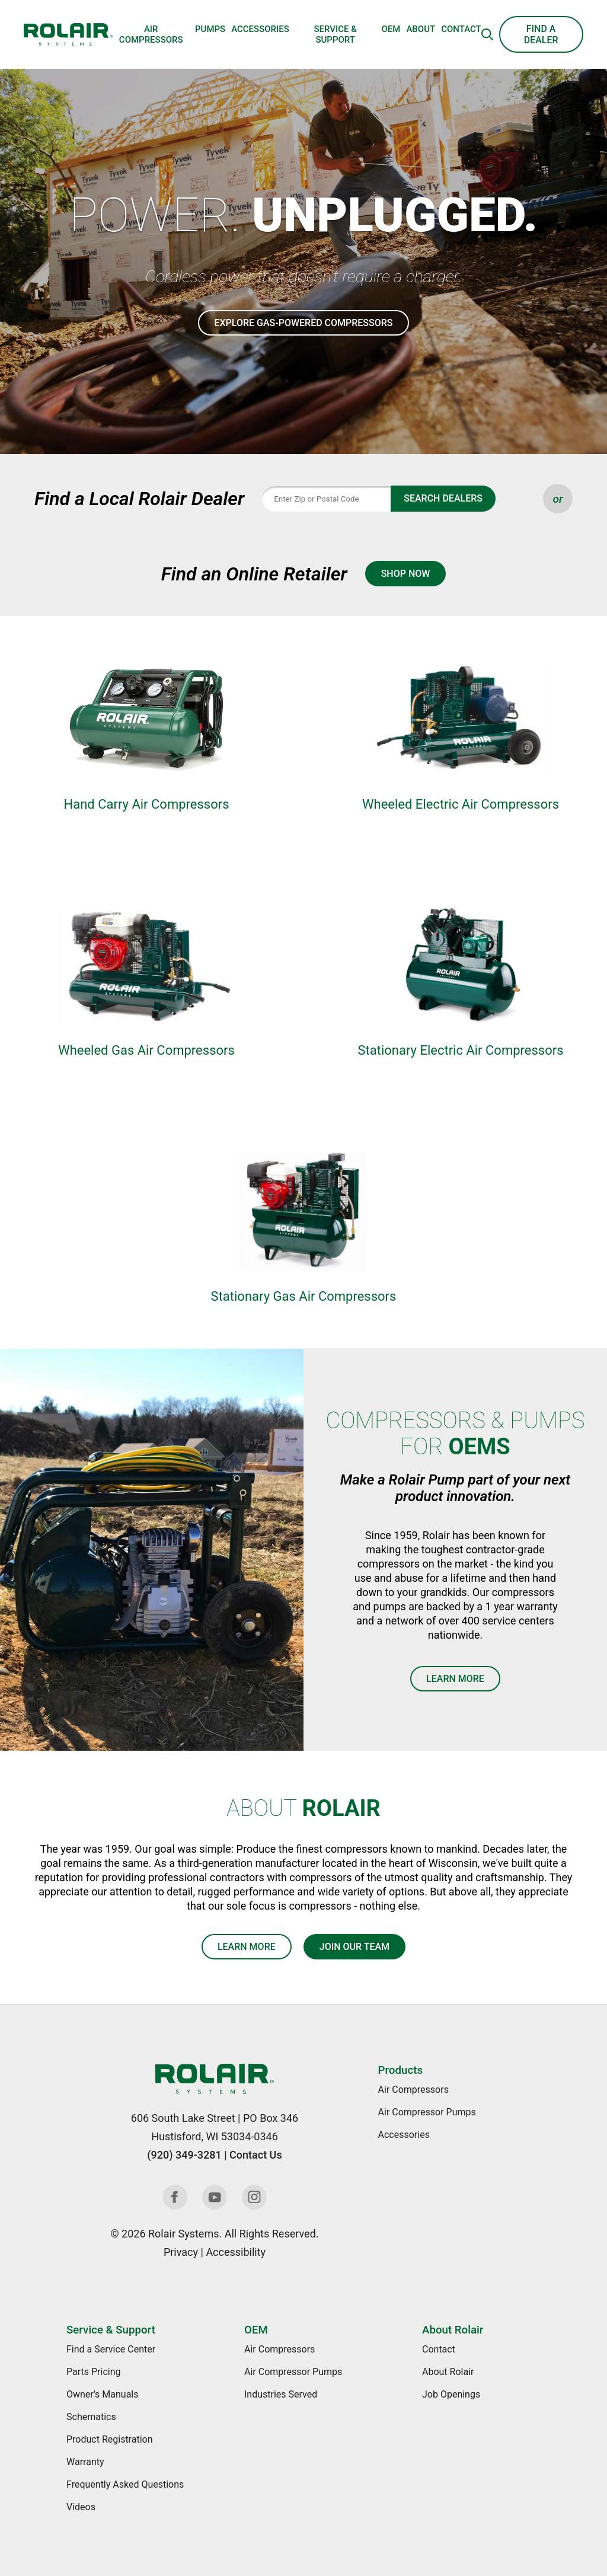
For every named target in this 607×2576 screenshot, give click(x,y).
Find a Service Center (110, 2349)
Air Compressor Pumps (427, 2112)
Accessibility (236, 2252)
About (420, 29)
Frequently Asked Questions (125, 2484)
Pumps (210, 29)
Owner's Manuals (102, 2394)
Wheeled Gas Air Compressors (146, 1050)
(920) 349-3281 (184, 2155)
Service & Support (335, 34)
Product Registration (109, 2439)
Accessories (260, 29)
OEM (390, 29)
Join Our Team (354, 1946)
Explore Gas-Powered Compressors (303, 322)
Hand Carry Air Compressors (146, 804)
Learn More (455, 1678)
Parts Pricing (93, 2371)
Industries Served (280, 2394)
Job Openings (451, 2394)
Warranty (85, 2462)
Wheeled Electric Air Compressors (460, 804)
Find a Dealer (541, 34)
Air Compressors (151, 34)
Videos (80, 2507)
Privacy (181, 2252)
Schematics (91, 2416)
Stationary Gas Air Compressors (304, 1296)
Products (400, 2070)
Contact (461, 29)
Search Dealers (443, 498)
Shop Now (405, 573)
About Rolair (452, 2329)
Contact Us (255, 2155)
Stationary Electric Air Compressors (460, 1050)
